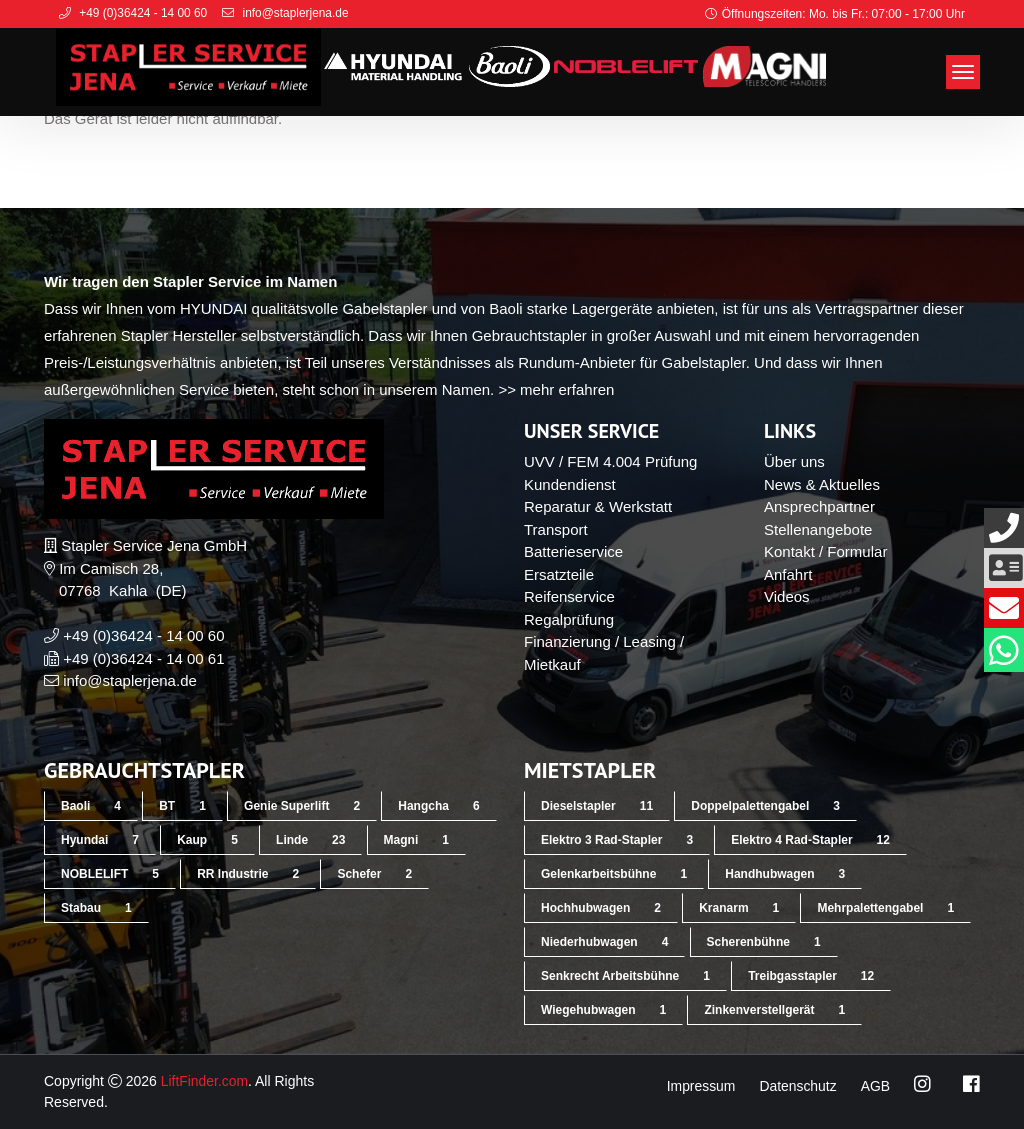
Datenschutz (798, 1086)
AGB (875, 1086)
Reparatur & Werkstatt (598, 506)
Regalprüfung (569, 619)
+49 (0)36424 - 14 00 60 (143, 635)
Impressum (699, 1086)
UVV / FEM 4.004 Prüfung (610, 461)
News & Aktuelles (822, 484)
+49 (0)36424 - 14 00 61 (143, 658)
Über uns (794, 461)
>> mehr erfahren (556, 389)
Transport (556, 529)
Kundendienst (570, 484)
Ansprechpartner (819, 506)
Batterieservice (573, 551)
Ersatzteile (559, 574)
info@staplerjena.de (130, 680)
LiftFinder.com (205, 1081)
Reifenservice (569, 596)
